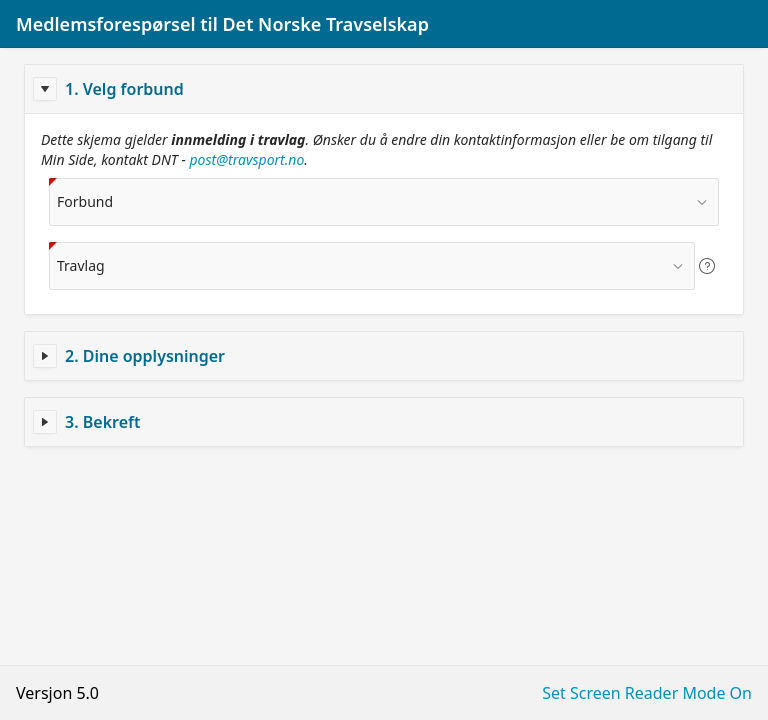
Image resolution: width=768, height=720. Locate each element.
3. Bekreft (102, 422)
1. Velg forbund (124, 89)
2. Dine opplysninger (145, 356)
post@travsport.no (247, 159)
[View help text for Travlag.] (707, 266)
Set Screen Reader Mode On (647, 693)
